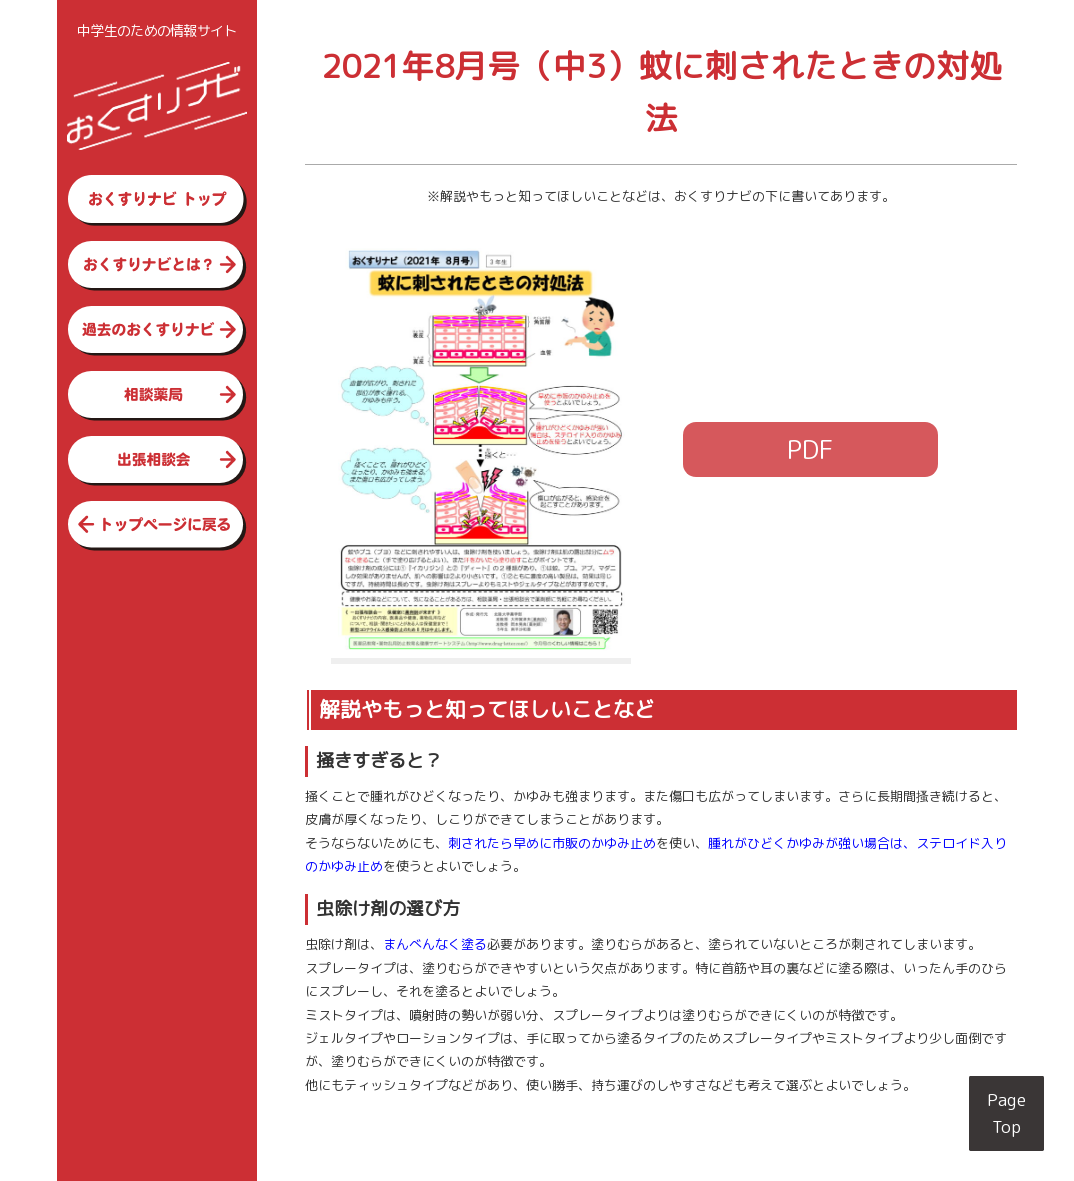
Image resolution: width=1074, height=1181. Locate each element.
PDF (810, 449)
